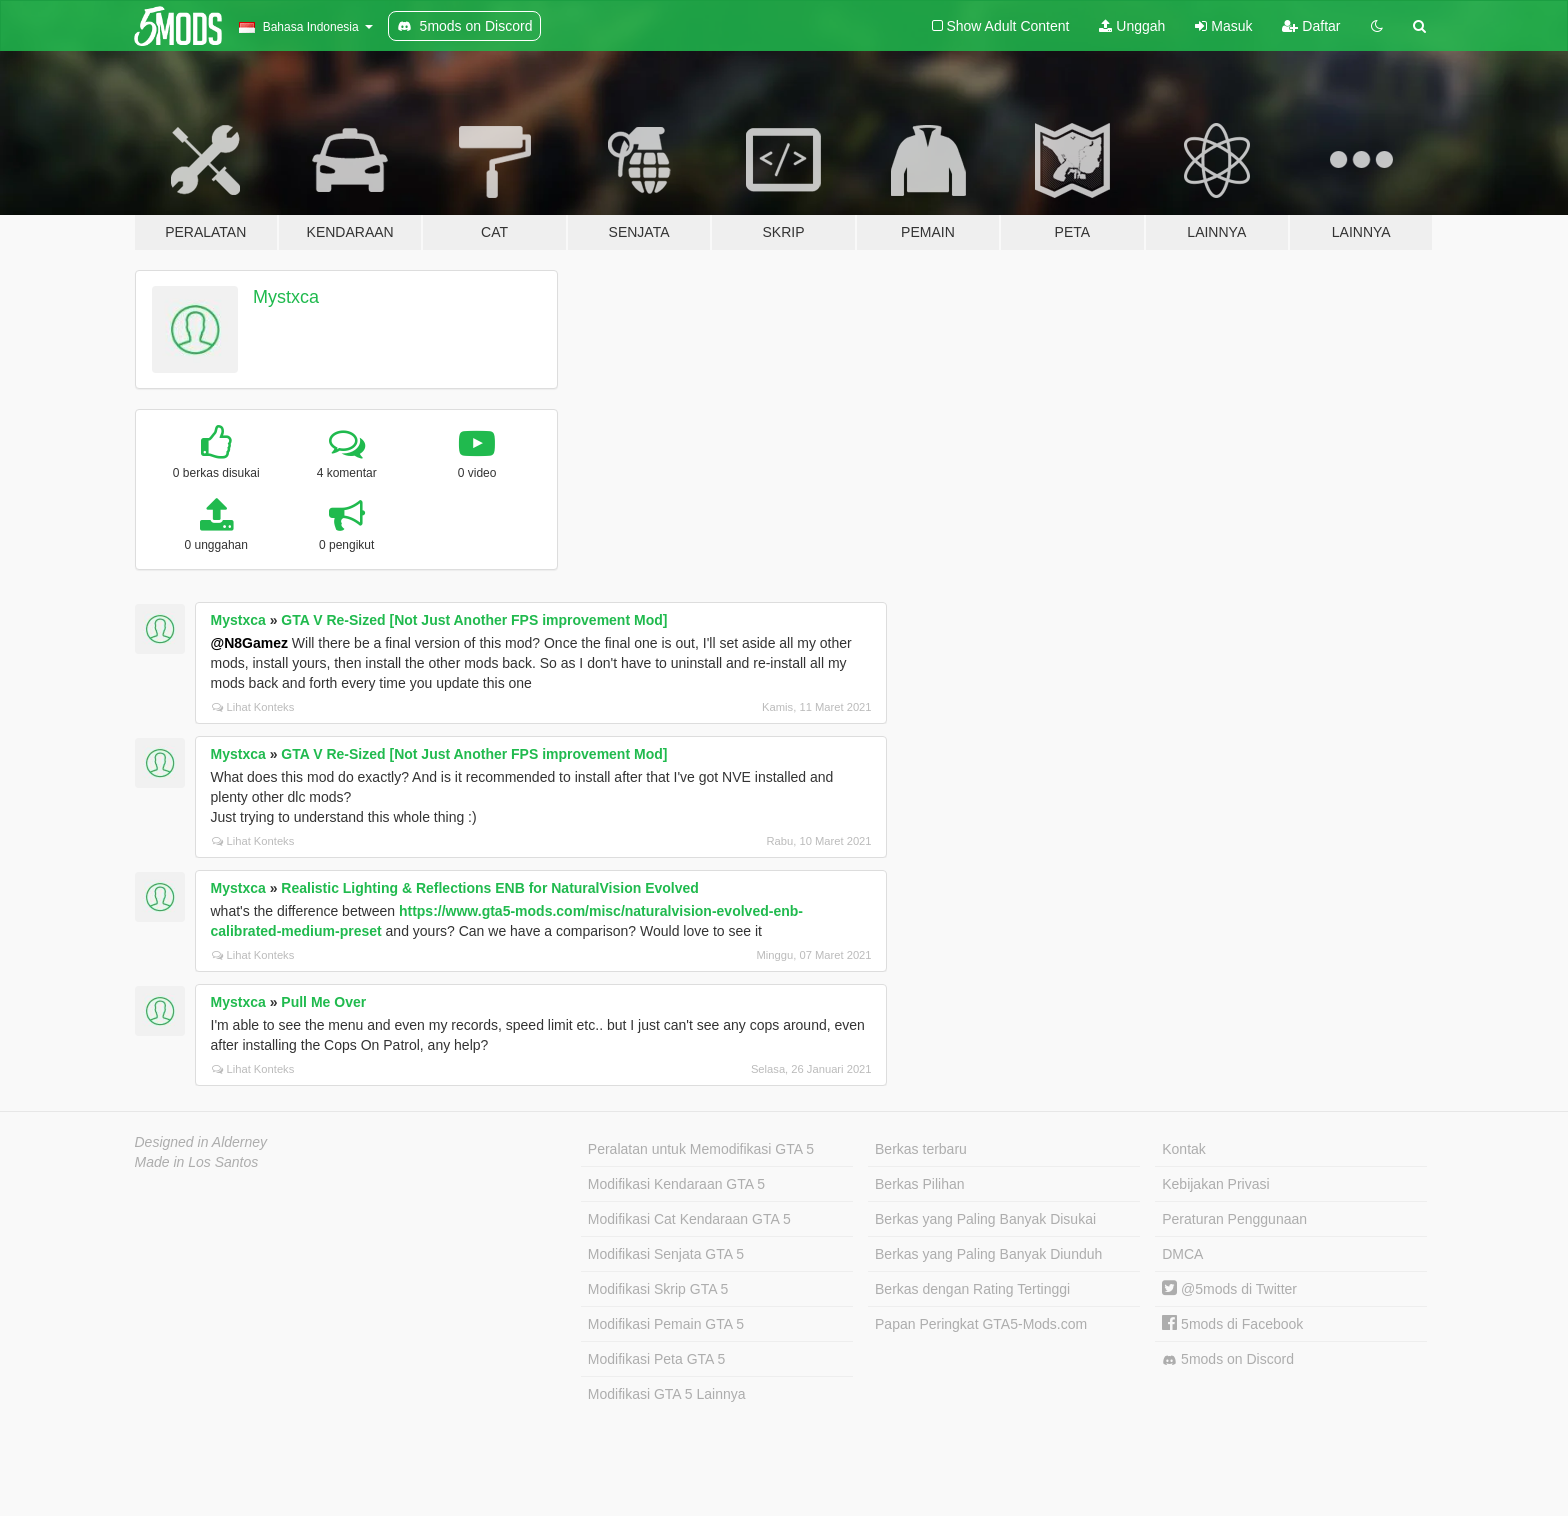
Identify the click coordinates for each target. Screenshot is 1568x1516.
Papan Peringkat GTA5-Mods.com (981, 1324)
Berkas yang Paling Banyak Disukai (985, 1219)
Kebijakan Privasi (1215, 1184)
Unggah (1132, 26)
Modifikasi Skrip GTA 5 (658, 1289)
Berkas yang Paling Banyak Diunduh (988, 1254)
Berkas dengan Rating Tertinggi (972, 1289)
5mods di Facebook (1232, 1324)
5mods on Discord (1228, 1359)
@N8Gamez (249, 643)
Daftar (1311, 26)
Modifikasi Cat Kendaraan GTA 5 (689, 1219)
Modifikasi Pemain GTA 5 (666, 1324)
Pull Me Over (323, 1002)
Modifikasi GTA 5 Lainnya (667, 1394)
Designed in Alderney (201, 1142)
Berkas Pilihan (920, 1184)
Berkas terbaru (921, 1149)
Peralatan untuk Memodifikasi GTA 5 (701, 1149)
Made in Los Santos (197, 1162)
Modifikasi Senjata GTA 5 (666, 1254)
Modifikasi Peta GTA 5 (656, 1359)
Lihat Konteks (253, 707)
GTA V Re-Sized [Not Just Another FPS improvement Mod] (474, 620)
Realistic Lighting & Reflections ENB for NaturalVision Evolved (489, 888)
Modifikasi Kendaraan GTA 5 (676, 1184)
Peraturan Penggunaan (1234, 1219)
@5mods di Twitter (1229, 1289)
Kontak (1184, 1149)
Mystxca (286, 297)
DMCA (1182, 1254)
